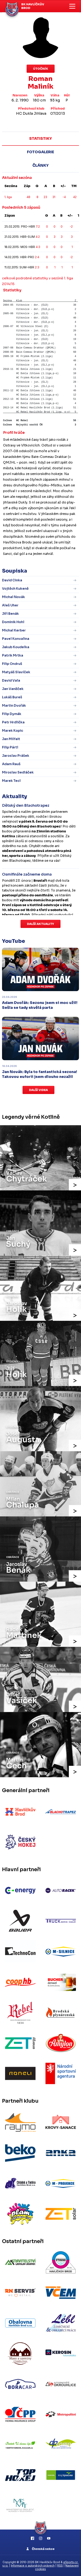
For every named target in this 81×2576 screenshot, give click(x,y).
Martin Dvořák (14, 705)
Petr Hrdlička (13, 722)
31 (53, 197)
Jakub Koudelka (15, 647)
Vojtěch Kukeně (15, 588)
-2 (71, 226)
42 (75, 197)
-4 (64, 197)
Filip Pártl (10, 747)
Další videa (38, 1090)
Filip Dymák (11, 714)
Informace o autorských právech (33, 2565)
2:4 (37, 257)
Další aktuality (40, 924)
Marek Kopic (12, 730)
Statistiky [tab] (40, 138)
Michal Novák (13, 597)
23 (45, 197)
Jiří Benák (10, 613)
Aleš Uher (10, 605)
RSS (60, 2565)
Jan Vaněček (13, 689)
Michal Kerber (14, 630)
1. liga (8, 197)
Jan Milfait (11, 739)
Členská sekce (40, 2549)
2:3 (37, 267)
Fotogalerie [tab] (40, 152)
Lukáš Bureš (12, 697)
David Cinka (12, 580)
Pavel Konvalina (15, 639)
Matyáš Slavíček (16, 672)
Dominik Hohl (13, 622)
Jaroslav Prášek (15, 756)
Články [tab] (40, 165)
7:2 (38, 226)
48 (28, 197)
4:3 (38, 247)
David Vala (11, 680)
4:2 (38, 237)
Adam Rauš (11, 764)
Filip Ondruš (12, 664)
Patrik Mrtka (12, 655)
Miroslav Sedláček (18, 772)
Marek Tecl (11, 781)
